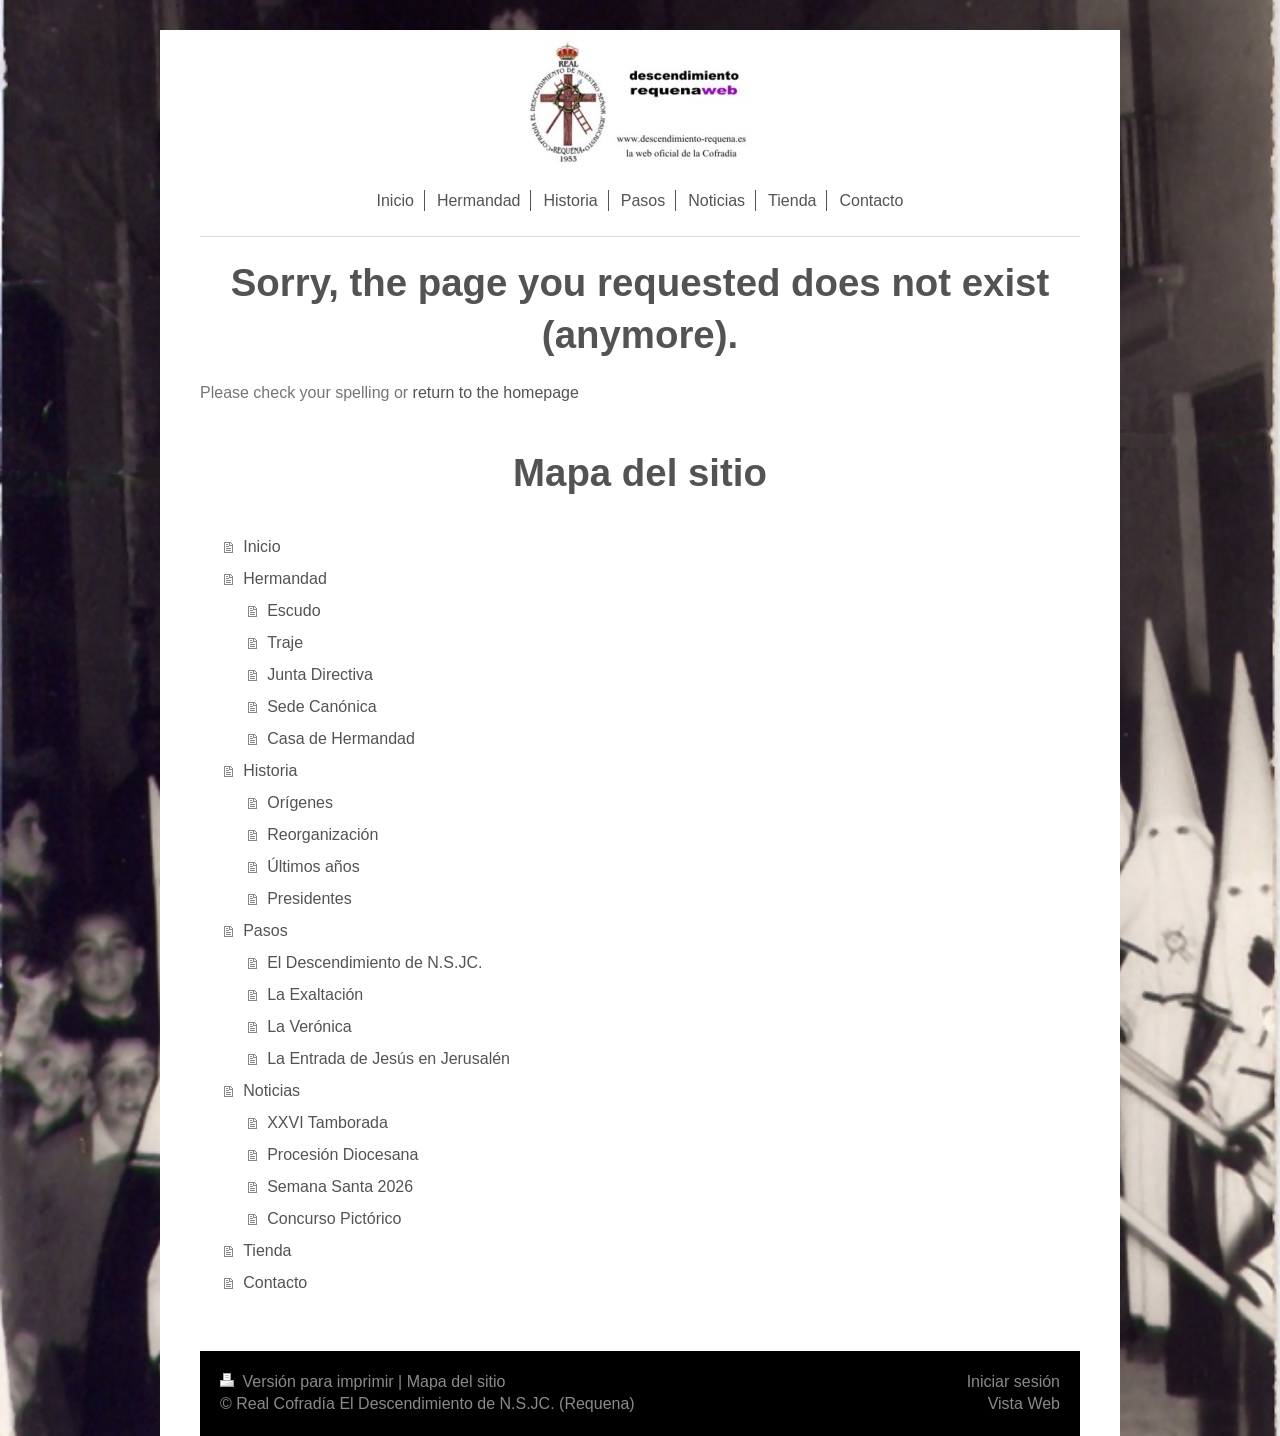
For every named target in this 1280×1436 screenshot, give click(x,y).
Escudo (293, 610)
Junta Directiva (320, 674)
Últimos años (313, 866)
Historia (270, 770)
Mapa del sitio (456, 1381)
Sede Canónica (321, 706)
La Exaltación (315, 994)
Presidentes (309, 898)
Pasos (265, 930)
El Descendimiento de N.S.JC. (374, 962)
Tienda (267, 1250)
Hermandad (285, 578)
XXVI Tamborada (327, 1122)
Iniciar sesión (1013, 1381)
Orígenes (300, 802)
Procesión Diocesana (342, 1154)
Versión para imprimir (309, 1381)
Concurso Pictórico (334, 1218)
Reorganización (322, 834)
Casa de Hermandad (341, 738)
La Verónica (309, 1026)
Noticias (271, 1090)
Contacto (275, 1282)
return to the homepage (496, 392)
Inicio (261, 546)
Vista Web (1024, 1403)
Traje (285, 642)
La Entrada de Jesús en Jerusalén (388, 1058)
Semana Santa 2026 (340, 1186)
